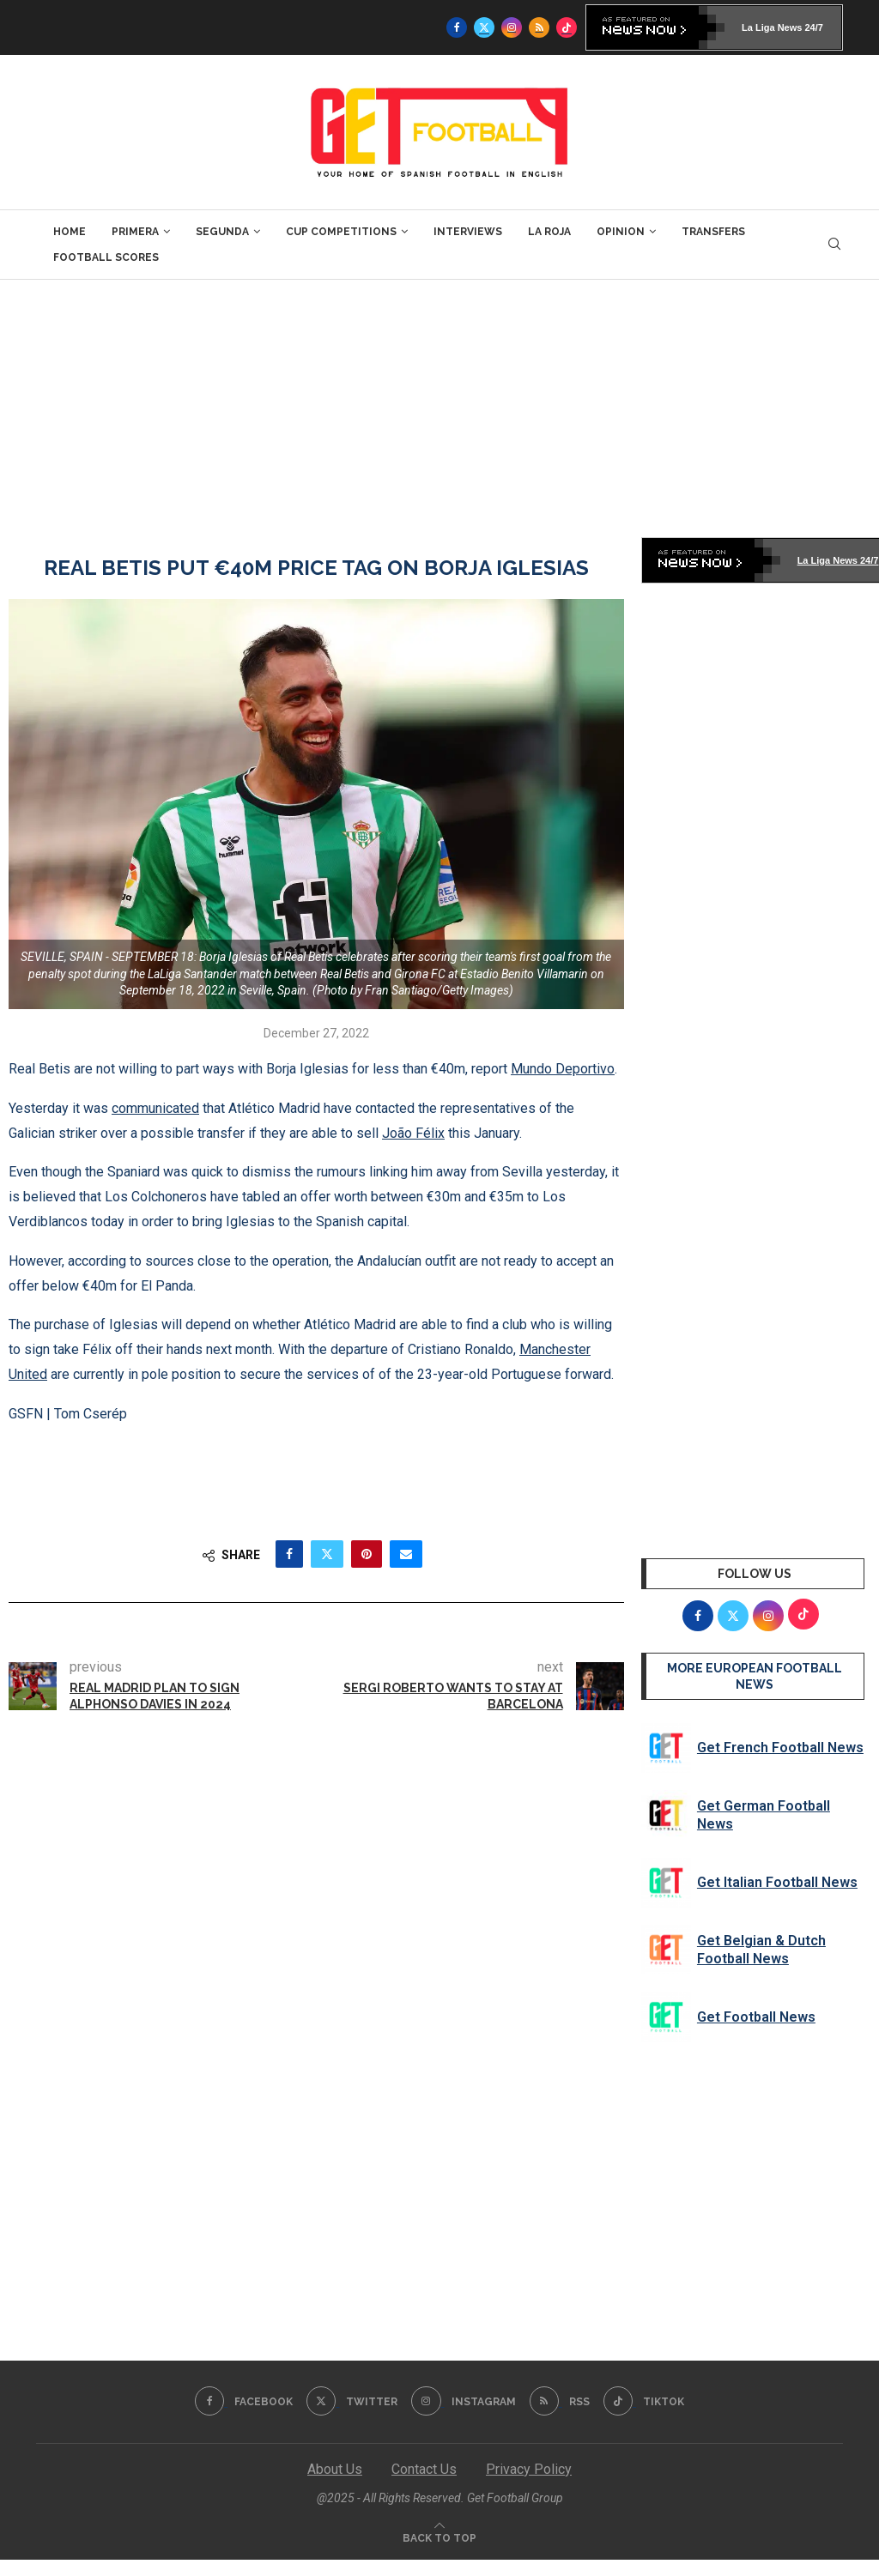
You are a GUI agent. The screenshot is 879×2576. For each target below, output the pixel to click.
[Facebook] (456, 27)
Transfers (713, 232)
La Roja (549, 232)
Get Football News (756, 2017)
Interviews (467, 232)
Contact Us (424, 2469)
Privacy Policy (529, 2469)
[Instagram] (511, 27)
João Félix (413, 1133)
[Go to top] (439, 2537)
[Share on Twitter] (327, 1554)
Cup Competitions (341, 232)
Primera (135, 232)
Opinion (621, 232)
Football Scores (106, 257)
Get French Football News (780, 1747)
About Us (334, 2469)
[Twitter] (484, 27)
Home (69, 232)
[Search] (834, 244)
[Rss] (539, 27)
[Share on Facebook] (289, 1554)
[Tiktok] (566, 27)
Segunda (222, 232)
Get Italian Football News (777, 1882)
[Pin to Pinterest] (366, 1554)
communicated (155, 1108)
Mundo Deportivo (563, 1069)
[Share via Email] (406, 1554)
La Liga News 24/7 (782, 27)
